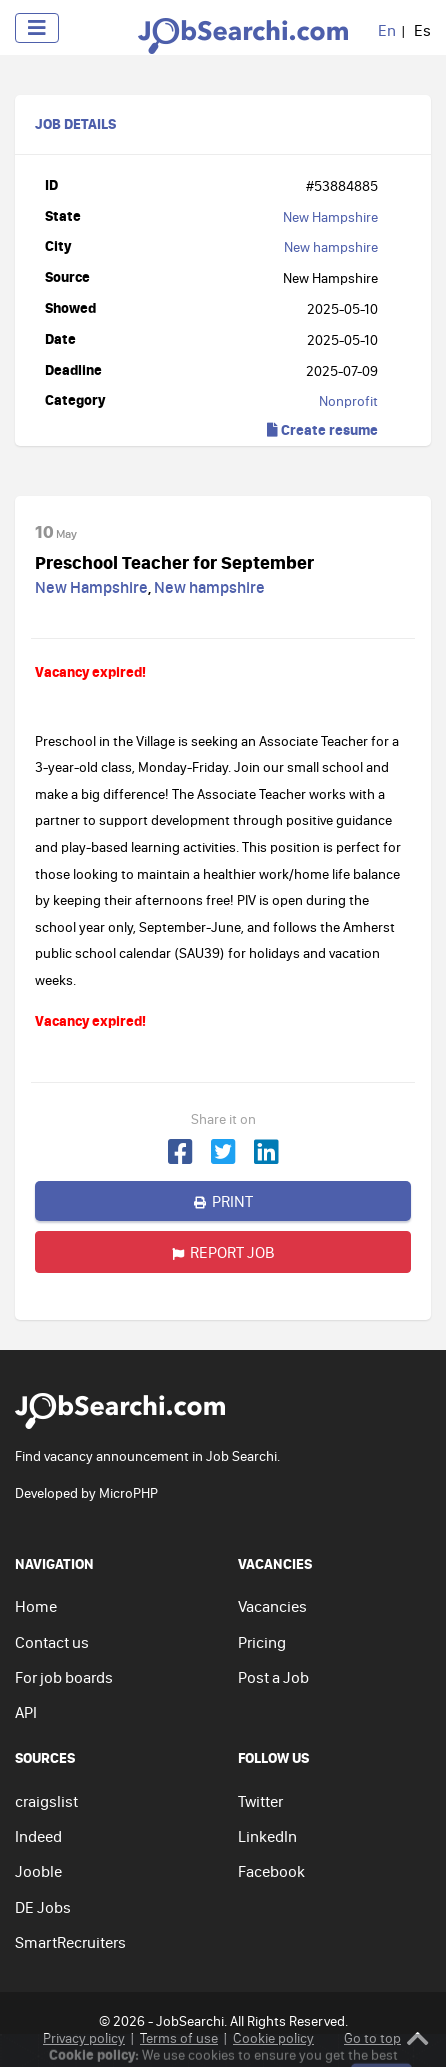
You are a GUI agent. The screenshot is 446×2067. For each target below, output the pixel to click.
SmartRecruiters (70, 1942)
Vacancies (272, 1606)
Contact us (52, 1642)
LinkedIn (267, 1836)
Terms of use (179, 2038)
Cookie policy (273, 2038)
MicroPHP (128, 1493)
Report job (223, 1252)
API (26, 1712)
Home (36, 1606)
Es (422, 30)
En (387, 30)
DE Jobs (43, 1907)
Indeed (38, 1836)
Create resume (322, 429)
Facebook (271, 1871)
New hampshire (331, 247)
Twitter (260, 1801)
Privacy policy (84, 2038)
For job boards (64, 1677)
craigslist (46, 1801)
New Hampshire (330, 217)
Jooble (38, 1871)
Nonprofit (348, 401)
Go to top (386, 2038)
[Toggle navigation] (37, 28)
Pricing (262, 1642)
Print (223, 1201)
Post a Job (273, 1677)
